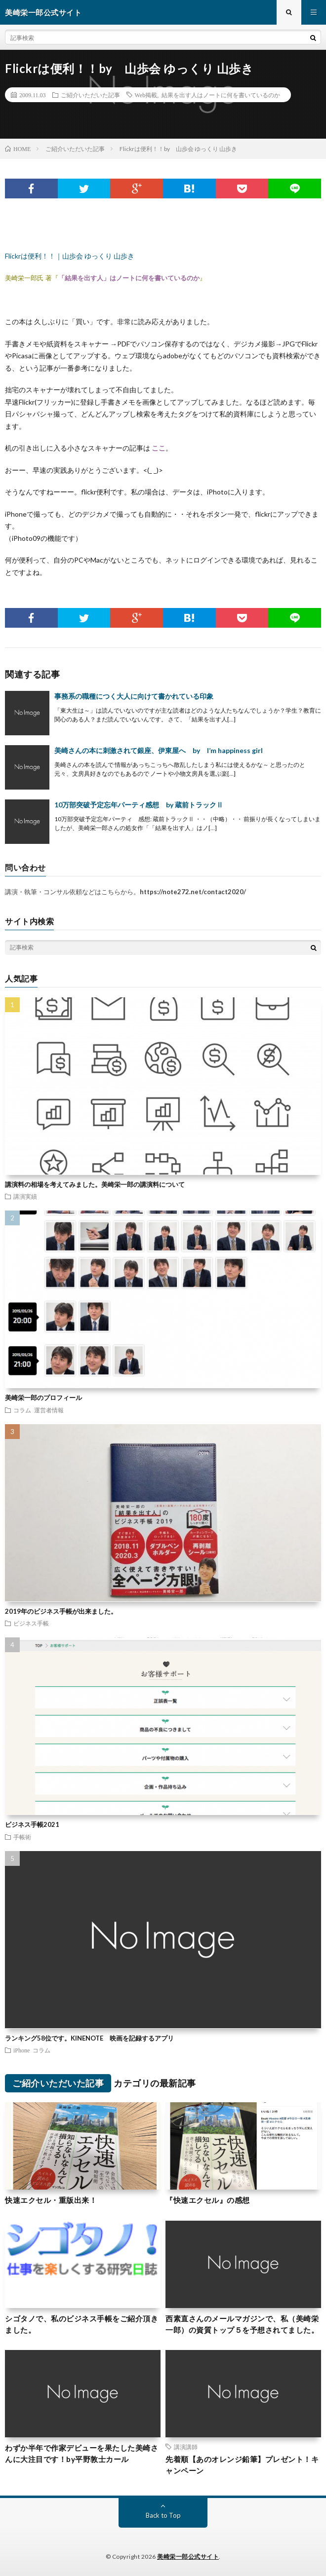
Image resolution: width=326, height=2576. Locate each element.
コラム (22, 1410)
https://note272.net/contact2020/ (193, 892)
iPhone (21, 2050)
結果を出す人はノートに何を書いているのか (221, 95)
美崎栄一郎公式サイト (188, 2556)
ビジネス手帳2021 (32, 1824)
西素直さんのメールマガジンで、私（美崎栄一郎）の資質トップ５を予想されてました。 (242, 2324)
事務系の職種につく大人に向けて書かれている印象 (133, 696)
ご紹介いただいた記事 (90, 95)
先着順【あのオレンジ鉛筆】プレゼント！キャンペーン (242, 2465)
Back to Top (163, 2515)
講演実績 (25, 1196)
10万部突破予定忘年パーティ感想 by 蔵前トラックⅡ (138, 804)
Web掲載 (146, 95)
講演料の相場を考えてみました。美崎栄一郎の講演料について (95, 1184)
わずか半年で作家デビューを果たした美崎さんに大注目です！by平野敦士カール (81, 2453)
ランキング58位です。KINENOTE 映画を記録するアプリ (89, 2038)
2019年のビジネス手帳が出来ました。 (61, 1611)
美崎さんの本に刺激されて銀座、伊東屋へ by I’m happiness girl (158, 750)
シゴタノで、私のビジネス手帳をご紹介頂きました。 (81, 2324)
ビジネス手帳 (31, 1623)
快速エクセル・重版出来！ (51, 2200)
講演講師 (186, 2447)
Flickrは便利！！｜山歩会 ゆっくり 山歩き (69, 256)
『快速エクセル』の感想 (207, 2200)
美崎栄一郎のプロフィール (43, 1398)
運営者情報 (49, 1410)
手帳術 (22, 1837)
